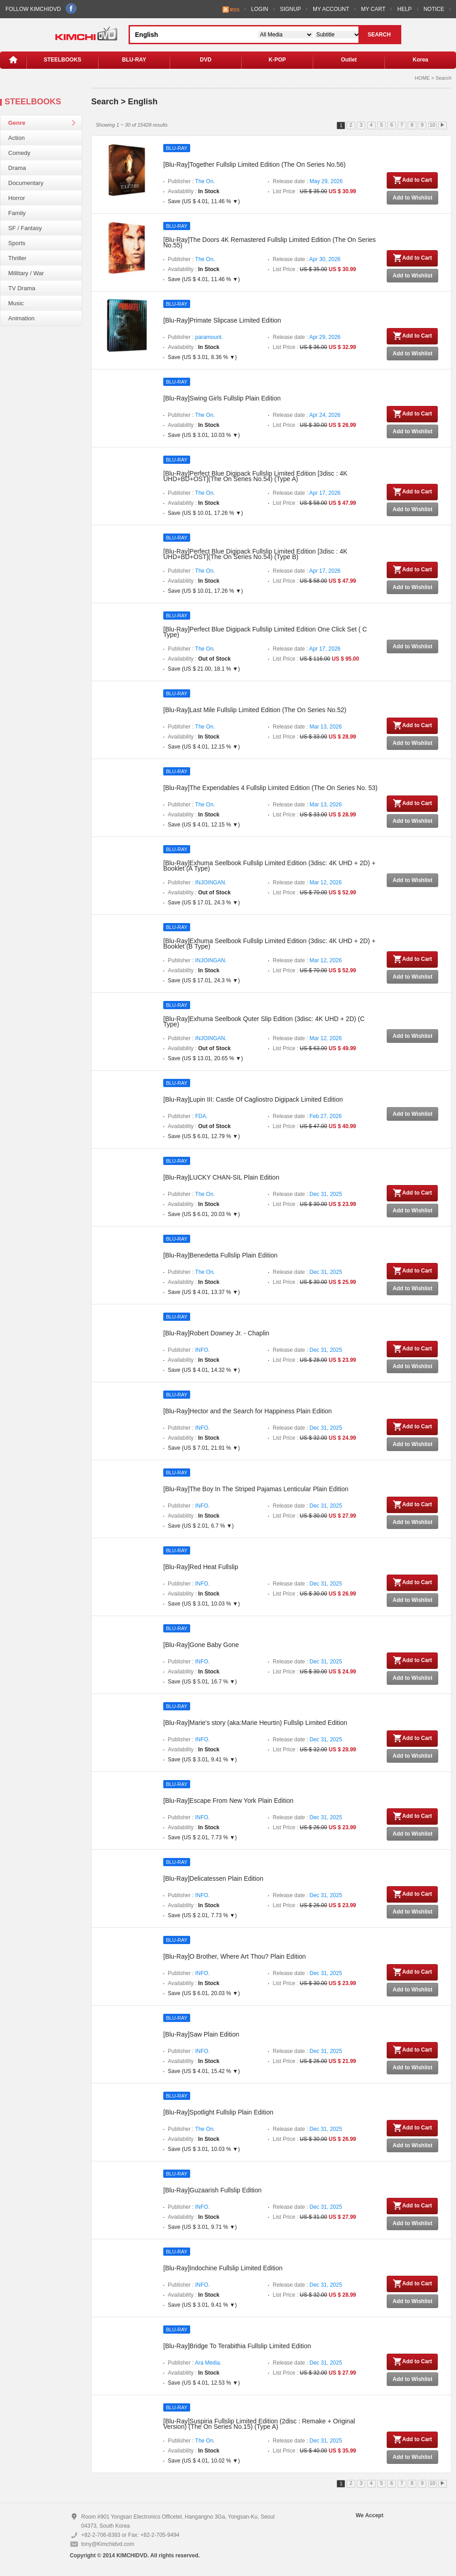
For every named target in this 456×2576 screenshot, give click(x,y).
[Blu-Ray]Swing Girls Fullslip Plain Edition (222, 398)
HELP (404, 9)
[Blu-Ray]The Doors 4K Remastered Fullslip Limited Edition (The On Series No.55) (269, 242)
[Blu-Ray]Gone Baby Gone (201, 1644)
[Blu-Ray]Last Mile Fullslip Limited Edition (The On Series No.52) (255, 709)
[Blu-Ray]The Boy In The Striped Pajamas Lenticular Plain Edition (255, 1489)
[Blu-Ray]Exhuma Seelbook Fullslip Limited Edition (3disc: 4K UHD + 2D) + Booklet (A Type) (269, 865)
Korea (420, 59)
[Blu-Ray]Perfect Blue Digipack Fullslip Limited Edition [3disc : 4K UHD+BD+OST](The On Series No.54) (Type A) (255, 476)
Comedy (19, 152)
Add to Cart (412, 180)
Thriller (17, 258)
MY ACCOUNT (331, 9)
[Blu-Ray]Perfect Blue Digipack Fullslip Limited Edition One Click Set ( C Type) (265, 632)
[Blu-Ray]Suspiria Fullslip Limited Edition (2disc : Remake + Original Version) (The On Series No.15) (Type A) (259, 2423)
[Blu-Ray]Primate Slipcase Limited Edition (222, 320)
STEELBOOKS (63, 59)
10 (432, 125)
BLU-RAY (134, 59)
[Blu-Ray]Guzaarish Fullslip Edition (212, 2190)
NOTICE (434, 9)
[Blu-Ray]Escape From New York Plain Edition (228, 1800)
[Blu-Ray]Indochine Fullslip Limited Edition (222, 2268)
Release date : (307, 181)
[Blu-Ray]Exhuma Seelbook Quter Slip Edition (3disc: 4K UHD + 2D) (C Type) (264, 1021)
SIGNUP (290, 9)
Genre (17, 122)
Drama (17, 167)
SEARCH (379, 34)
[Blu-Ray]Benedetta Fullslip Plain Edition (220, 1255)
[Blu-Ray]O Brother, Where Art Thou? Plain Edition (234, 1956)
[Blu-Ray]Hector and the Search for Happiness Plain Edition (247, 1411)
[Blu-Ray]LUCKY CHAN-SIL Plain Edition (221, 1177)
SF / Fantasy (25, 228)
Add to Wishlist (412, 198)
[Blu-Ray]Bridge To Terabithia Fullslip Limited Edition (237, 2346)
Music (16, 303)
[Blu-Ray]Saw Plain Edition (201, 2034)
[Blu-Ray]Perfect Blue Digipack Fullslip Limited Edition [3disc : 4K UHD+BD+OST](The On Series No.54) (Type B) (255, 554)
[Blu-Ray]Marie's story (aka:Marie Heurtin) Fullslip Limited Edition (255, 1722)
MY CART (373, 9)
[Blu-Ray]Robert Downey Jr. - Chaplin (216, 1333)
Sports (17, 243)
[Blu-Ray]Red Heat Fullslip (200, 1566)
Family (17, 213)
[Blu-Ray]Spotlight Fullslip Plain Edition (218, 2112)
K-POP (277, 59)
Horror (16, 198)
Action (16, 137)
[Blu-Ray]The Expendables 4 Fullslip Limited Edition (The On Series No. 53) (270, 787)
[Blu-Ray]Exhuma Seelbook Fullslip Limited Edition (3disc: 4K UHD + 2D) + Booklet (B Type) (269, 943)
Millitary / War (26, 273)
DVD (205, 59)
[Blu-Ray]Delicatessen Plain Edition (213, 1878)
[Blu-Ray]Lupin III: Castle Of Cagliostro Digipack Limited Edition (253, 1099)
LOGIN (259, 9)
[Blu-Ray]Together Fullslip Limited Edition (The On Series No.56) (254, 164)
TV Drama (21, 288)
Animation (21, 318)
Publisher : (191, 181)
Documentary (25, 183)
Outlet (349, 59)
